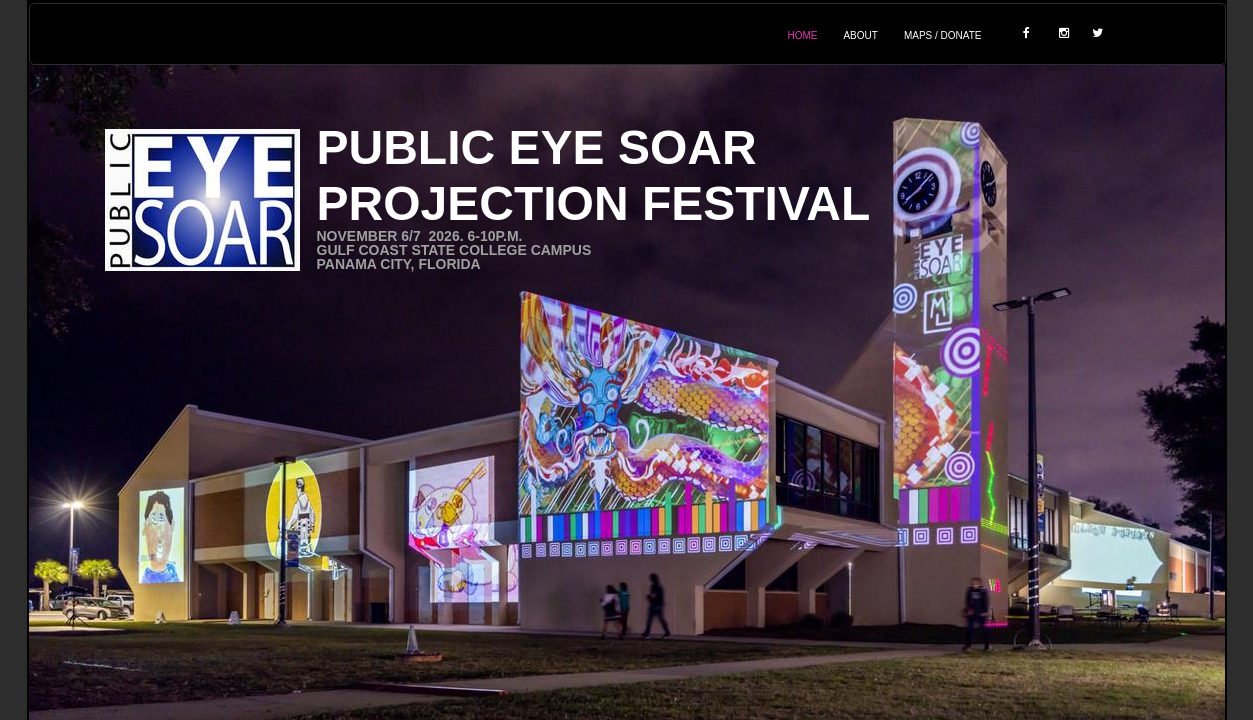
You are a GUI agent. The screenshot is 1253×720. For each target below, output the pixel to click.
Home (802, 35)
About (860, 35)
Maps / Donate (943, 35)
